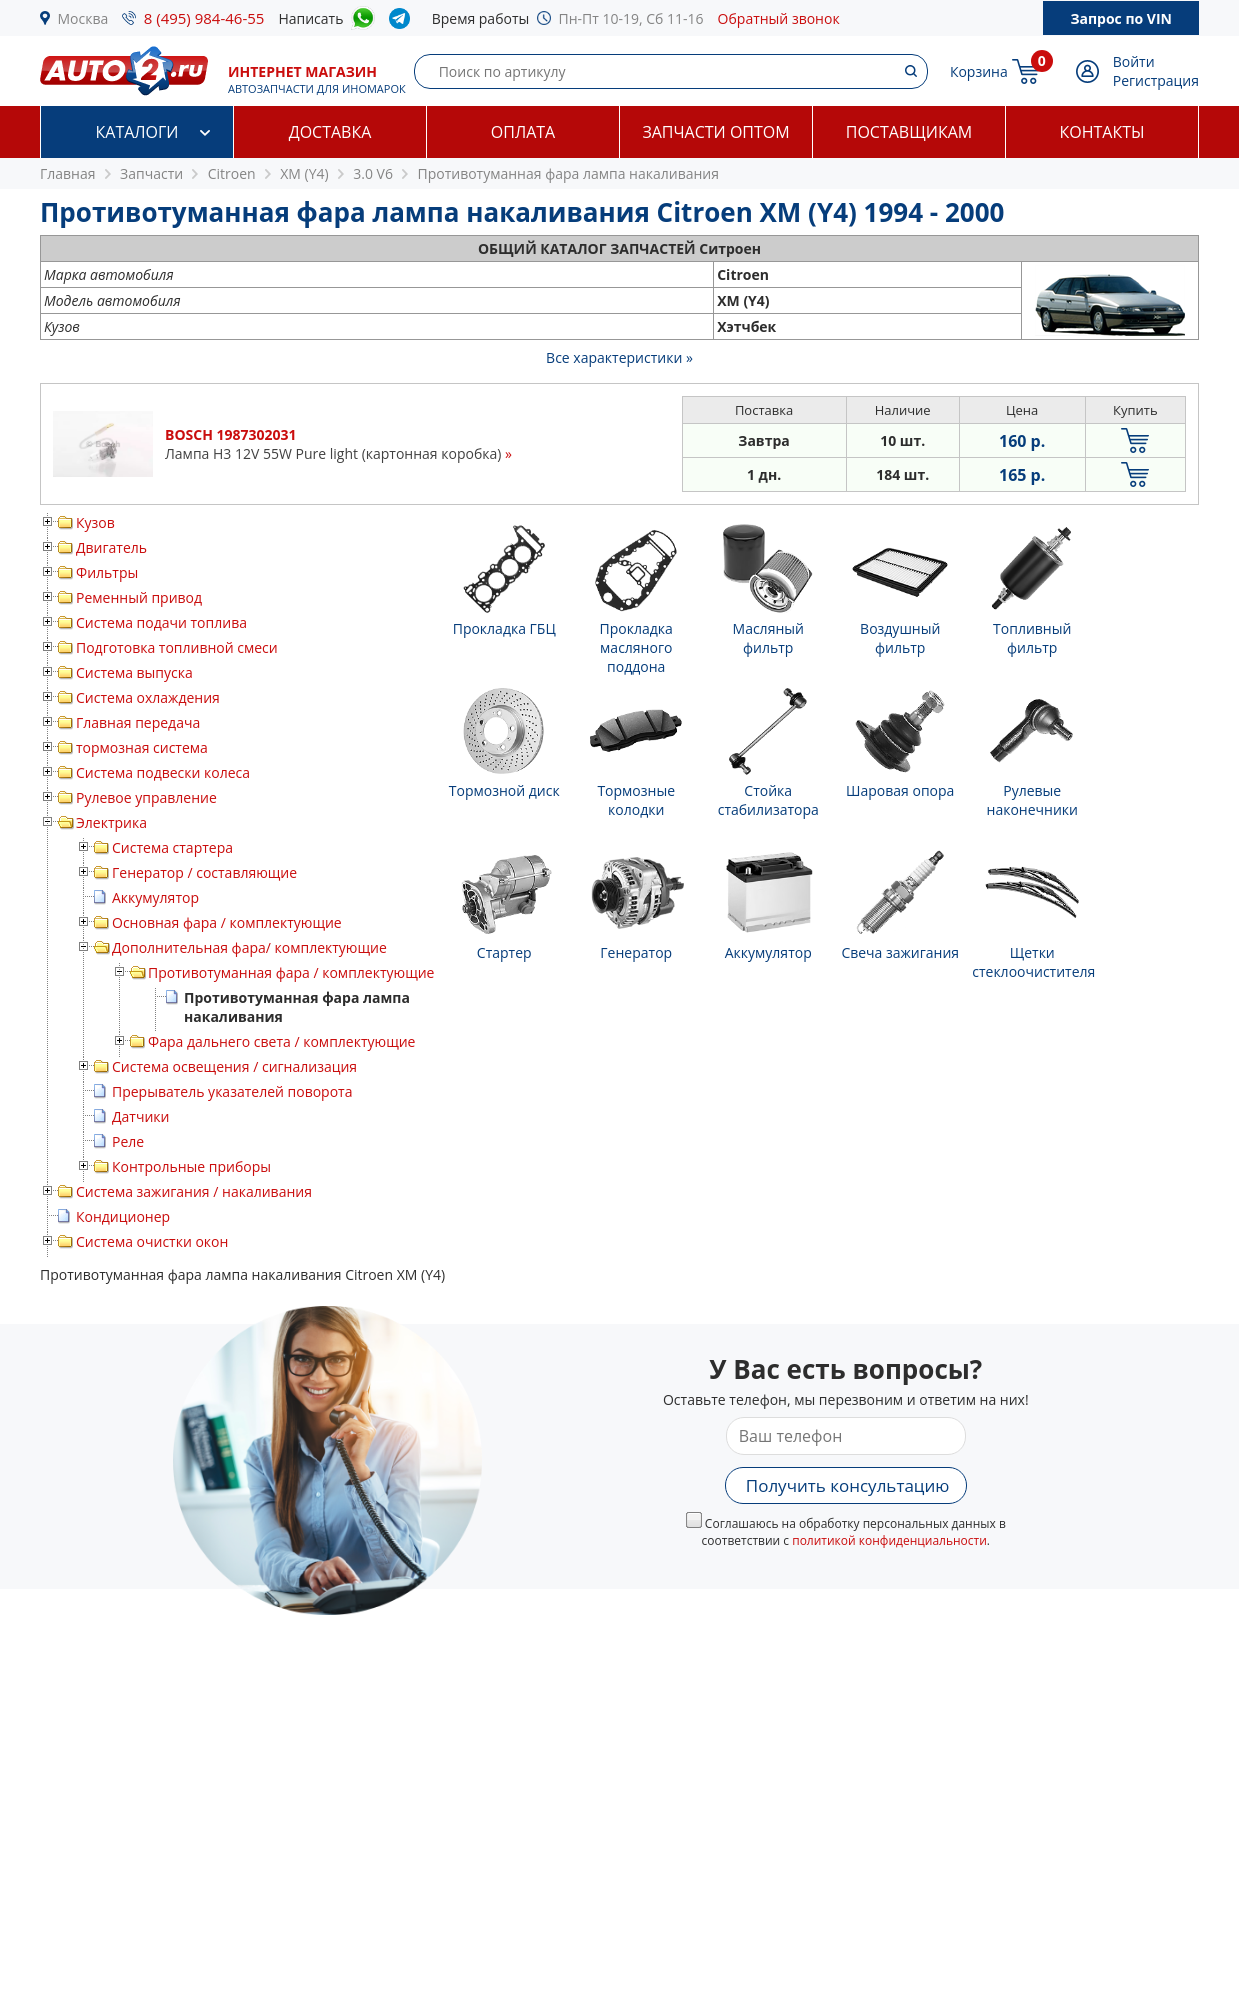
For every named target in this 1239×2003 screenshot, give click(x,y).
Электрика (111, 822)
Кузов (95, 522)
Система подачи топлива (161, 622)
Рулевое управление (146, 797)
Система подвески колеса (163, 772)
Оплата (523, 132)
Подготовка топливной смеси (177, 647)
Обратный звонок (779, 18)
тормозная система (142, 747)
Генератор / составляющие (204, 872)
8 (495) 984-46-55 (204, 18)
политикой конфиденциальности (889, 1540)
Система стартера (172, 847)
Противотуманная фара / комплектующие (291, 972)
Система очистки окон (152, 1241)
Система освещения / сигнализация (234, 1066)
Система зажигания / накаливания (194, 1191)
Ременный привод (139, 597)
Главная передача (138, 722)
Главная (68, 173)
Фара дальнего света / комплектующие (281, 1041)
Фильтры (107, 572)
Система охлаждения (148, 697)
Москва (83, 18)
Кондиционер (123, 1216)
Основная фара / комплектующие (227, 922)
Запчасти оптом (715, 132)
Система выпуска (134, 672)
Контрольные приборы (191, 1166)
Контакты (1101, 132)
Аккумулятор (155, 897)
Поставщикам (909, 132)
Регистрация (1156, 80)
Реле (128, 1141)
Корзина (979, 71)
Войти (1134, 61)
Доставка (330, 132)
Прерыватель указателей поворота (232, 1091)
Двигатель (111, 547)
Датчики (140, 1116)
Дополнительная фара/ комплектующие (249, 947)
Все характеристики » (619, 357)
